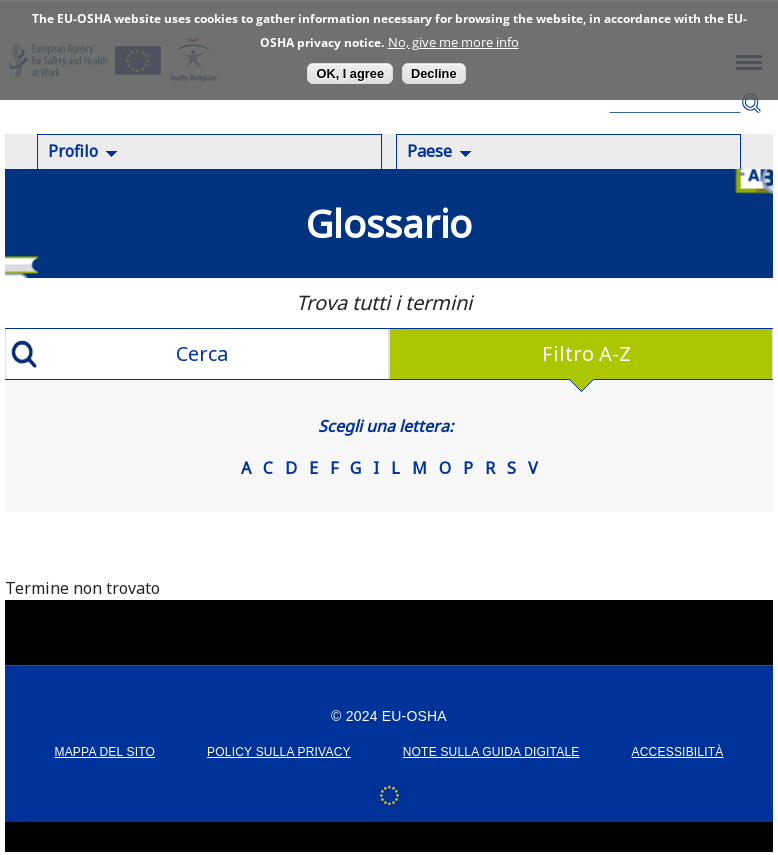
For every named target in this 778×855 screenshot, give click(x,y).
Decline (434, 73)
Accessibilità (678, 752)
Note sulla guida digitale (491, 752)
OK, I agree (350, 73)
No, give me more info (453, 42)
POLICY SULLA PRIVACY (279, 752)
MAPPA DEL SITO (104, 752)
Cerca (751, 103)
